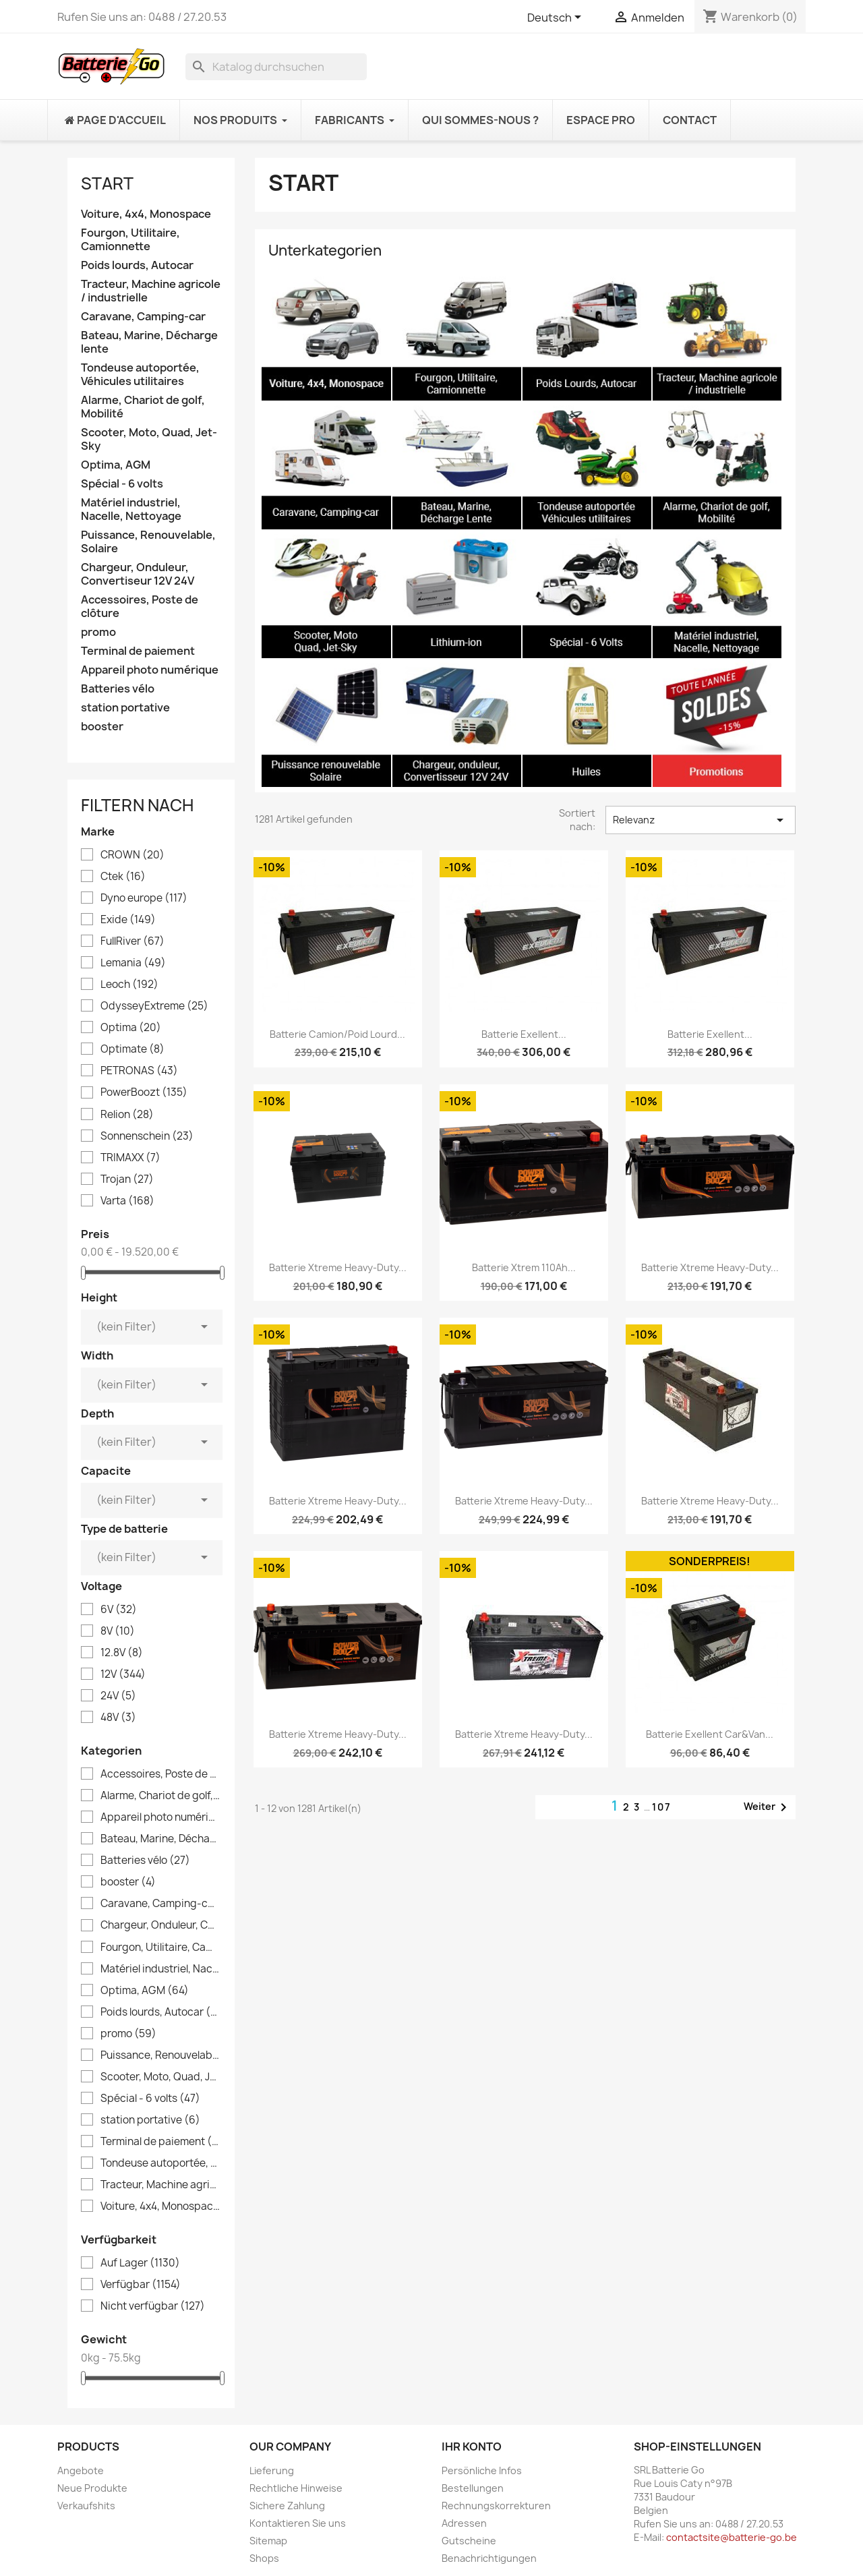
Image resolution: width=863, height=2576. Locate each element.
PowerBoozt (143, 1092)
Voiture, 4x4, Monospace (146, 214)
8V (117, 1631)
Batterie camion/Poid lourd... (337, 1034)
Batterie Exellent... (523, 1034)
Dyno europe (143, 898)
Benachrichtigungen (489, 2558)
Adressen (464, 2523)
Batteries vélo (117, 689)
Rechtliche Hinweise (296, 2488)
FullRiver (132, 941)
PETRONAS (139, 1071)
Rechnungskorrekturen (496, 2505)
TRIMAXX (130, 1158)
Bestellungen (473, 2488)
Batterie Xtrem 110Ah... (524, 1267)
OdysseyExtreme (154, 1006)
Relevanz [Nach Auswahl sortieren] (700, 820)
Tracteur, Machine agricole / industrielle (150, 291)
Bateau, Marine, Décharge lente (149, 342)
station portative (125, 708)
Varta (127, 1201)
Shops (264, 2558)
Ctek (123, 876)
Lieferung (271, 2470)
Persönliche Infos (482, 2470)
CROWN (132, 855)
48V (118, 1717)
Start (107, 183)
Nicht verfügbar (152, 2306)
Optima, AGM (115, 465)
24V (118, 1696)
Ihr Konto (472, 2446)
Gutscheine (469, 2540)
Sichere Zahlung (287, 2505)
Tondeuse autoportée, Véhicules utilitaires (140, 374)
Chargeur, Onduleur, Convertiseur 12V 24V (137, 574)
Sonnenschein (147, 1136)
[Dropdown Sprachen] (556, 18)
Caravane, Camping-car (143, 317)
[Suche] (276, 66)
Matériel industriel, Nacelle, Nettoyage (131, 509)
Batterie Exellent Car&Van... (709, 1734)
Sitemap (268, 2540)
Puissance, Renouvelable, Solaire (148, 542)
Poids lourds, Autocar (137, 265)
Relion (127, 1114)
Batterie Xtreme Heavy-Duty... (338, 1267)
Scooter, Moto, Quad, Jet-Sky (149, 439)
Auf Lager (140, 2263)
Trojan (127, 1179)
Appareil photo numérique (149, 670)
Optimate (132, 1049)
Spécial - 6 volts (122, 484)
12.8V (121, 1653)
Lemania (133, 963)
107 (662, 1807)
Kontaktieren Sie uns (297, 2523)
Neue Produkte (92, 2488)
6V (118, 1609)
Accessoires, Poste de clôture (139, 606)
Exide (128, 920)
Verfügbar (140, 2284)
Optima (130, 1027)
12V (123, 1674)
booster (102, 727)
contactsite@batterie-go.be (731, 2537)
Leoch (129, 984)
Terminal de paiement (138, 651)
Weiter (768, 1807)
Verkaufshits (86, 2505)
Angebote (80, 2470)
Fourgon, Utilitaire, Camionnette (130, 240)
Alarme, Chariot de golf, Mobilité (143, 407)
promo (98, 632)
